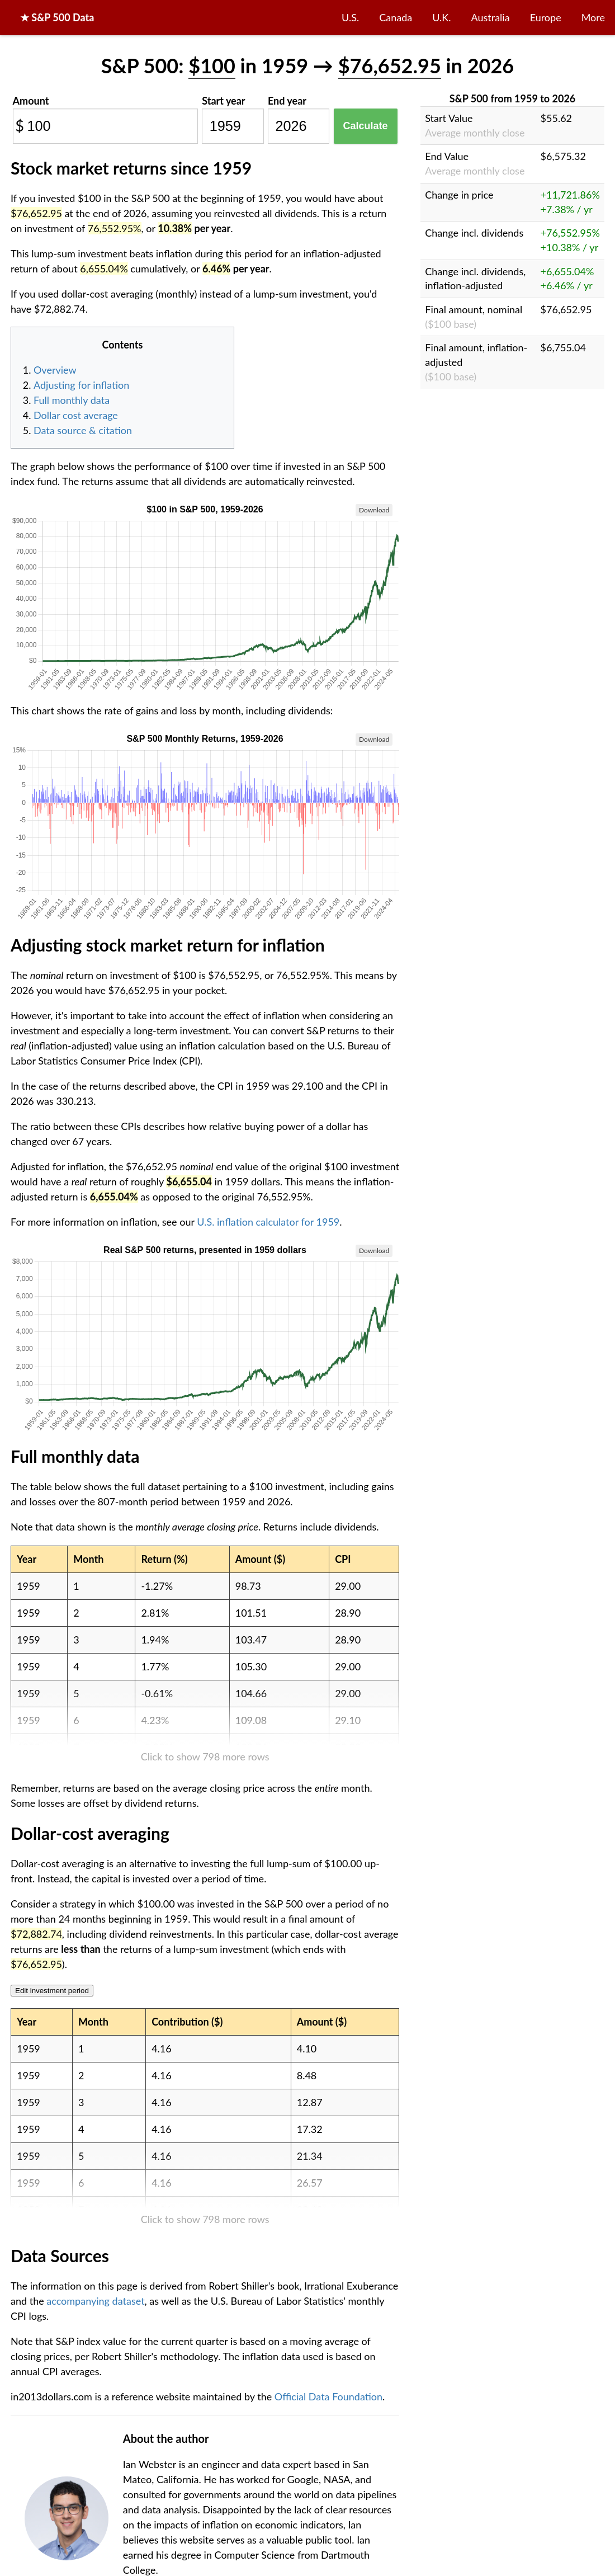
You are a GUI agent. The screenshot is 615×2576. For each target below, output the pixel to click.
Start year (223, 101)
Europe (545, 17)
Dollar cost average (76, 415)
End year (287, 101)
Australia (490, 17)
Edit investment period (52, 1990)
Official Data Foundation (328, 2396)
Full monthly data (72, 400)
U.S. (350, 17)
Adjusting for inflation (81, 385)
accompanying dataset (95, 2301)
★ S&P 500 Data (57, 17)
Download (374, 510)
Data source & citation (83, 430)
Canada (395, 17)
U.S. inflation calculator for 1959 (268, 1222)
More (593, 17)
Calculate (365, 125)
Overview (55, 370)
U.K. (441, 17)
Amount (31, 101)
